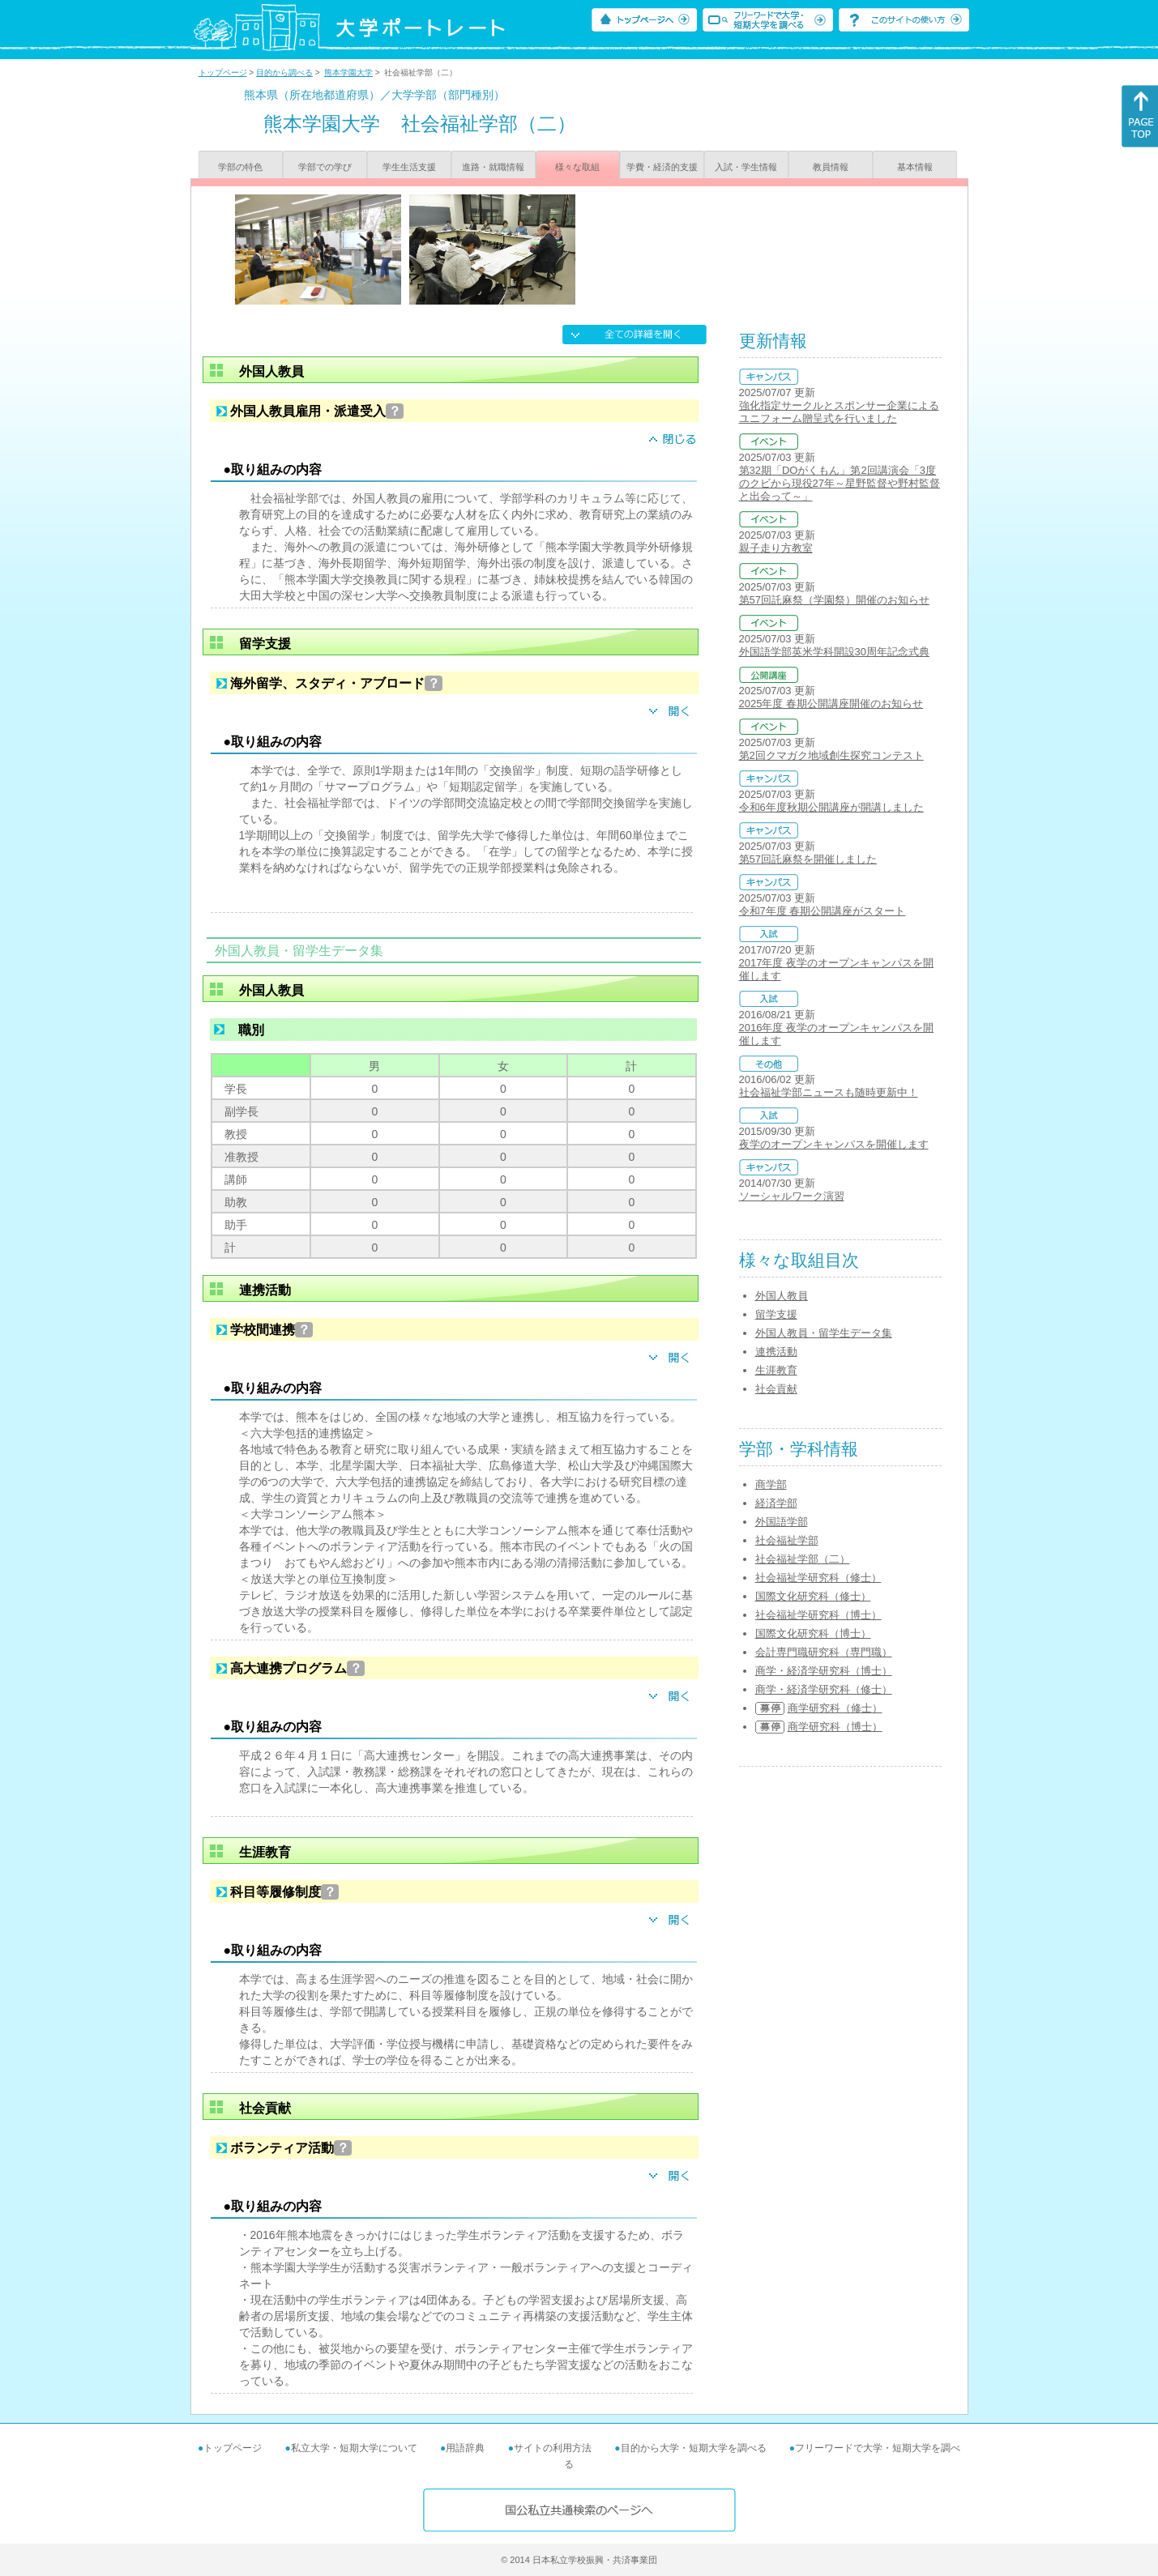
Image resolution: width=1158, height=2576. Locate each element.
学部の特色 (240, 167)
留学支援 (776, 1314)
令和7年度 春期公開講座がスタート (822, 911)
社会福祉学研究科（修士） (818, 1578)
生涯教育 (776, 1370)
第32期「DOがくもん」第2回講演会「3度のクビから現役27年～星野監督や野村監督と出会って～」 (839, 483)
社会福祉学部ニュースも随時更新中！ (828, 1092)
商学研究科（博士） (835, 1727)
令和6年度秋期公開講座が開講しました (831, 807)
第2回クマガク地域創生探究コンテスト (831, 755)
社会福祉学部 (786, 1540)
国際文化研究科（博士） (813, 1633)
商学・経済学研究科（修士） (823, 1689)
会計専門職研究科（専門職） (823, 1652)
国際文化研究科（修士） (813, 1596)
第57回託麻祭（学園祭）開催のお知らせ (834, 600)
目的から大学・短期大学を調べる (694, 2448)
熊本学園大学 (348, 72)
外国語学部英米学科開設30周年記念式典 (834, 652)
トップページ (223, 72)
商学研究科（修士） (835, 1708)
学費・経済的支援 (662, 167)
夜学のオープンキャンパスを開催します (834, 1144)
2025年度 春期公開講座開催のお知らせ (831, 703)
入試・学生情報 (746, 167)
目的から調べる (284, 72)
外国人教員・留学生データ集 (823, 1333)
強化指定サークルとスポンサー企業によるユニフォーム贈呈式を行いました (839, 411)
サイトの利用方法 (553, 2448)
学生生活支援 (409, 167)
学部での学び (325, 167)
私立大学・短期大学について (354, 2448)
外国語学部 (781, 1522)
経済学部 (776, 1503)
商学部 (771, 1484)
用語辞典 (465, 2448)
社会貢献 (776, 1389)
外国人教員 (781, 1296)
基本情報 (915, 167)
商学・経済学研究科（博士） (823, 1671)
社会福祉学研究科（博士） (818, 1615)
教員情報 (830, 167)
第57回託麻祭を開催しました (808, 859)
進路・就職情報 (493, 167)
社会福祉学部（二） (802, 1559)
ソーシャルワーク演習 (791, 1196)
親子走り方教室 (776, 548)
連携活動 (776, 1352)
